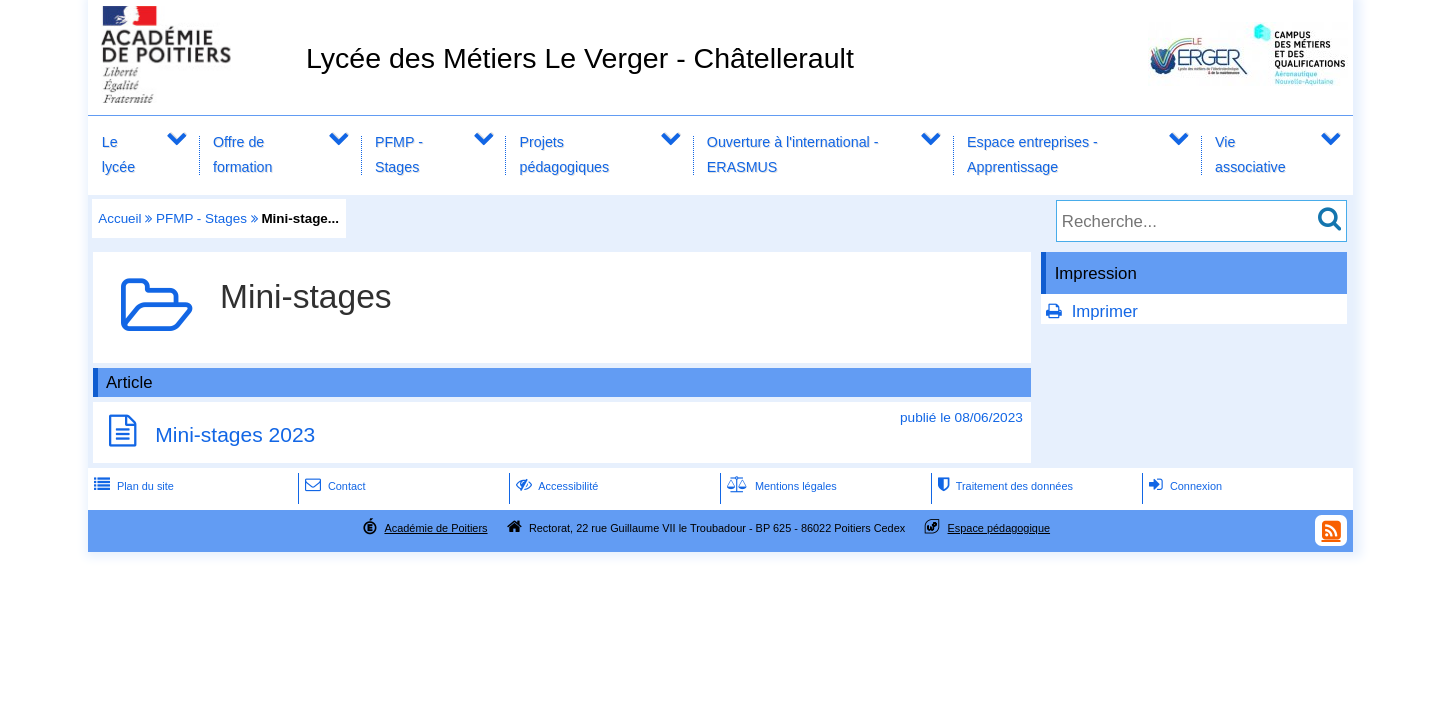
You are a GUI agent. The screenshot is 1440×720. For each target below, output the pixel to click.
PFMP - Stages (399, 154)
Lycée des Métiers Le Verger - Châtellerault (580, 58)
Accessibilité (555, 486)
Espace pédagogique (999, 528)
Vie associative (1250, 154)
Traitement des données (1003, 486)
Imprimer (1105, 311)
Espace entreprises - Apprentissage (1032, 154)
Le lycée (118, 154)
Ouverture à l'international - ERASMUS (793, 154)
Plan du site (132, 486)
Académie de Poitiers (435, 528)
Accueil (119, 218)
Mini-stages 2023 (235, 434)
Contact (333, 486)
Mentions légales (780, 486)
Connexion (1183, 486)
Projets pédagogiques (565, 154)
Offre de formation (242, 154)
